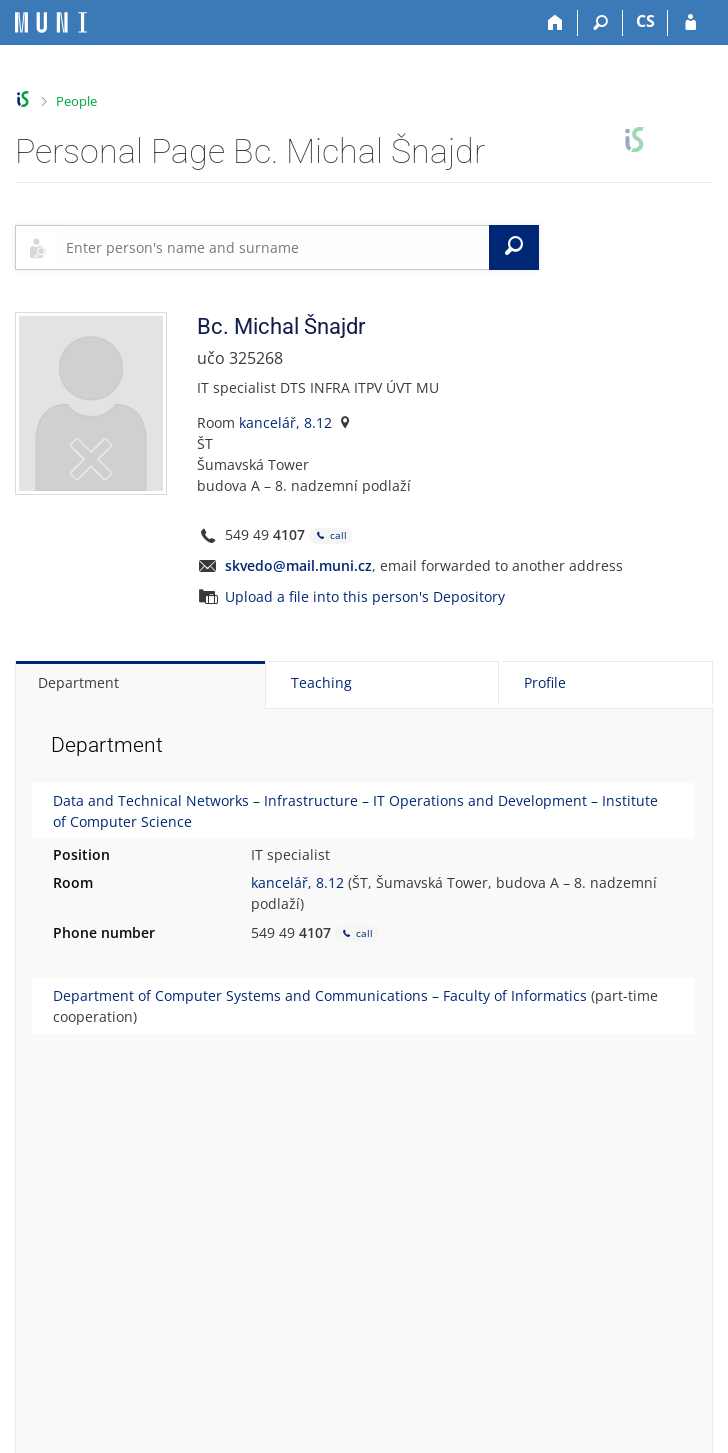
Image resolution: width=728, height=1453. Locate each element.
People (76, 101)
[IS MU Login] (690, 23)
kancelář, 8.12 (285, 422)
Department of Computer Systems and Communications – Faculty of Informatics (320, 995)
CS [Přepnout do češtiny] (645, 21)
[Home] (555, 23)
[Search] (600, 23)
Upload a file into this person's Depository (365, 596)
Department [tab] (78, 682)
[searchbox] (273, 247)
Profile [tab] (545, 682)
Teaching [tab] (321, 682)
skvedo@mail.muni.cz (298, 565)
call (331, 535)
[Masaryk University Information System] (51, 22)
